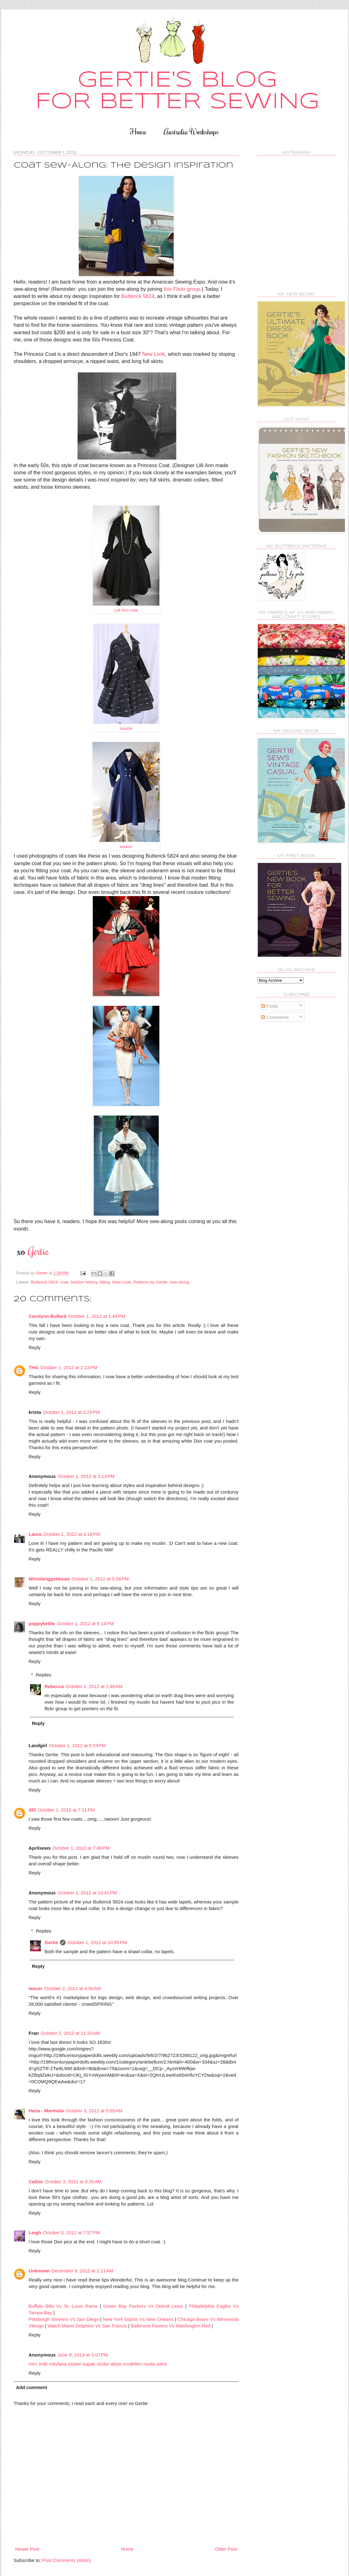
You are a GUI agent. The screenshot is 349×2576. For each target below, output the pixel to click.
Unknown (39, 2270)
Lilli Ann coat (125, 610)
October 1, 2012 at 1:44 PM (96, 1316)
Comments (275, 1017)
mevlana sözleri (65, 2364)
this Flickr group (182, 289)
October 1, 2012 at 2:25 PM (71, 1412)
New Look (153, 354)
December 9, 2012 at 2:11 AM (82, 2270)
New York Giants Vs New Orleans (138, 2319)
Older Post (226, 2549)
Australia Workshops (191, 131)
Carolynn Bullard (48, 1316)
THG (34, 1367)
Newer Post (27, 2549)
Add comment (31, 2387)
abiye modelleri (126, 2364)
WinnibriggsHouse (49, 1578)
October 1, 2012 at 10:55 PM (97, 1942)
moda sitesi (155, 2364)
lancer (35, 1988)
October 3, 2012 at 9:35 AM (73, 2181)
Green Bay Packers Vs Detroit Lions (144, 2306)
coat (64, 1282)
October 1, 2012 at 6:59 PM (77, 1745)
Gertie (51, 1942)
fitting (105, 1282)
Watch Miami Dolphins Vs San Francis (87, 2325)
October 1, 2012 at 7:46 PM (80, 1848)
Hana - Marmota (46, 2110)
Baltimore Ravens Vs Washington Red (171, 2325)
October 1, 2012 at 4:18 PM (71, 1534)
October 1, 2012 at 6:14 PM (85, 1623)
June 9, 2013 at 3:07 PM (82, 2354)
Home (138, 131)
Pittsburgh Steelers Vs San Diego (64, 2319)
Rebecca (54, 1686)
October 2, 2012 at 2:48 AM (94, 1686)
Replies (44, 1674)
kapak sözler (96, 2364)
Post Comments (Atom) (66, 2560)
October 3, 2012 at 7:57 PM (71, 2232)
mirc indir (38, 2364)
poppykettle (42, 1623)
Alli (32, 1809)
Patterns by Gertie (150, 1282)
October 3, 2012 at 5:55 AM (94, 2110)
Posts (269, 1006)
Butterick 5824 (137, 296)
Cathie (36, 2181)
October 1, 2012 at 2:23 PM (68, 1367)
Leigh (35, 2232)
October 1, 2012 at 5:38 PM (100, 1578)
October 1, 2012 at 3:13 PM (85, 1476)
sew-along (179, 1282)
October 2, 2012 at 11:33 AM (70, 2033)
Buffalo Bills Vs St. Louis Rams (63, 2306)
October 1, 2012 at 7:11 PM (66, 1809)
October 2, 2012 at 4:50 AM (72, 1988)
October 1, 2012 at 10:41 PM (87, 1892)
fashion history (84, 1282)
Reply (35, 1347)
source (126, 728)
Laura (35, 1534)
